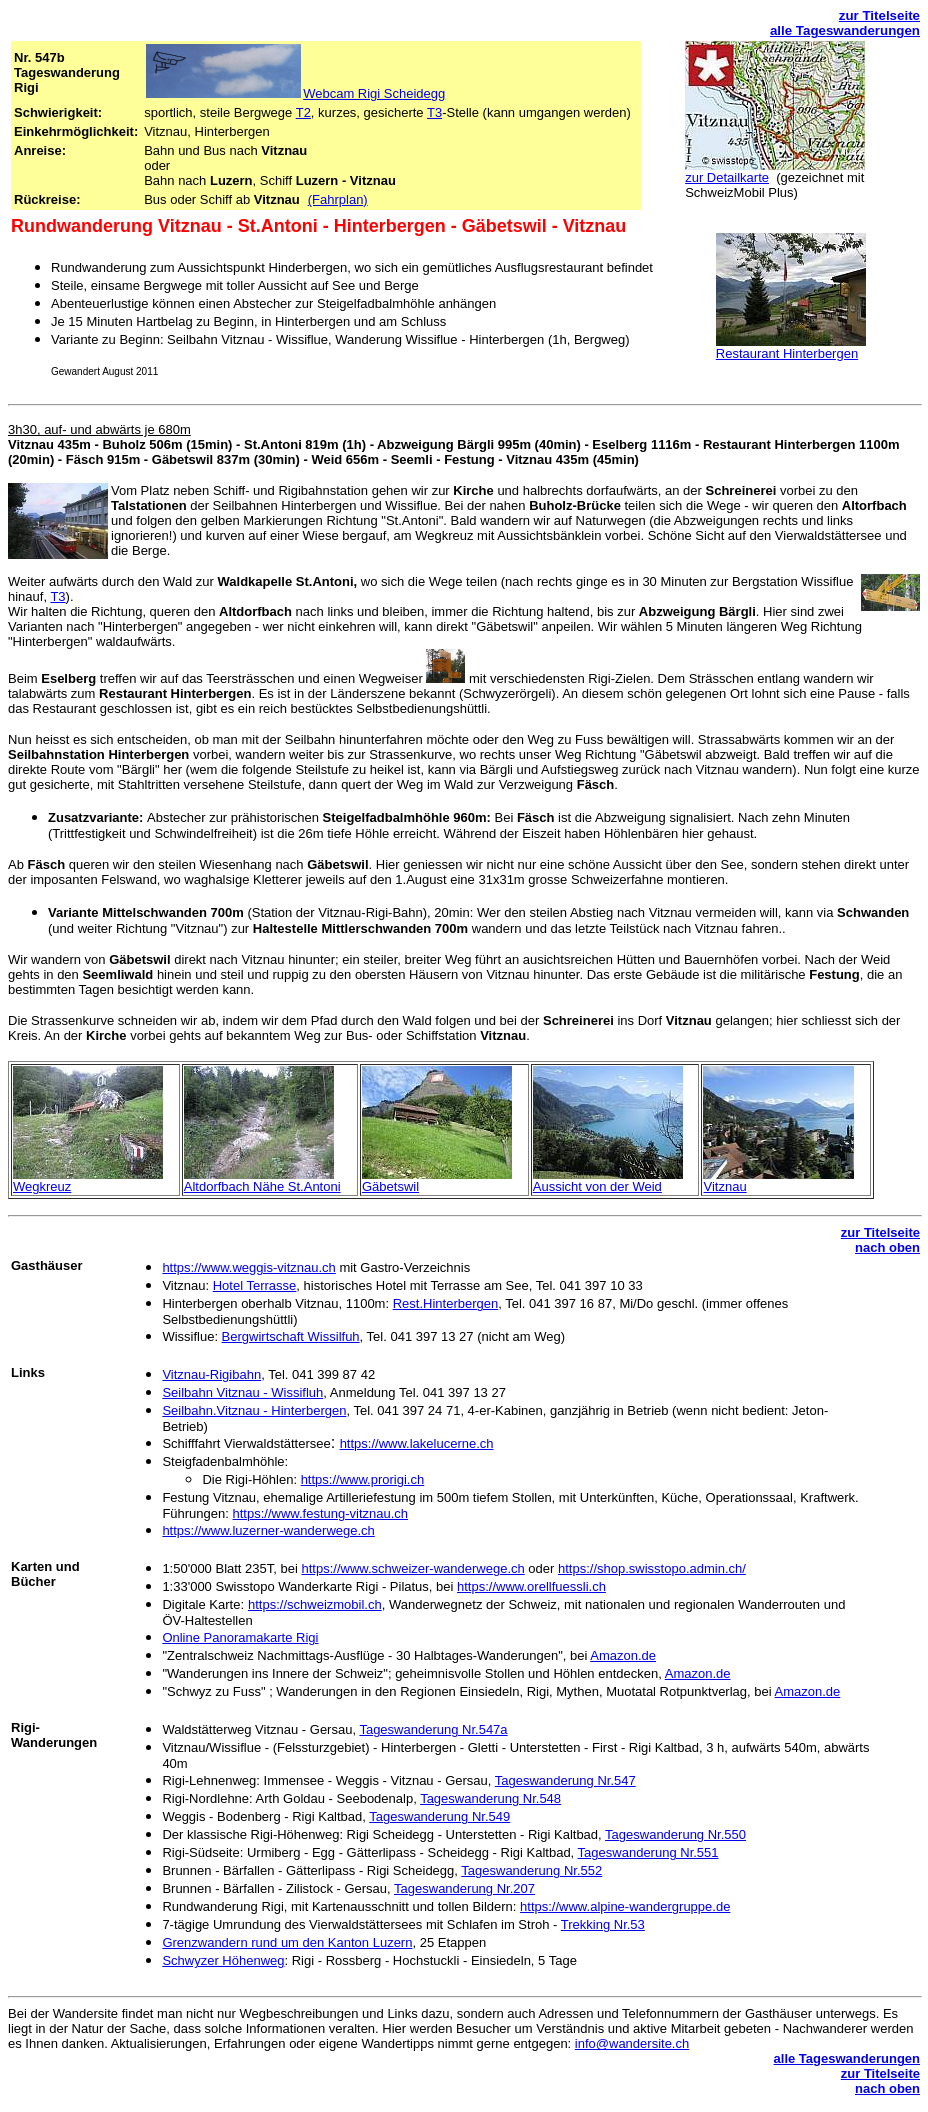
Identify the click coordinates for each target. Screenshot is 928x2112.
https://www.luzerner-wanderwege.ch (268, 1530)
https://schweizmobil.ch (315, 1604)
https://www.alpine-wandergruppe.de (625, 1906)
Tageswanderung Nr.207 (464, 1888)
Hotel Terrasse (255, 1285)
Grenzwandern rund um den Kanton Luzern (287, 1942)
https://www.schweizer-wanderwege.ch (412, 1568)
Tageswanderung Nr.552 (531, 1870)
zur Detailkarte (727, 177)
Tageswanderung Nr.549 (439, 1816)
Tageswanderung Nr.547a (433, 1729)
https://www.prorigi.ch (363, 1479)
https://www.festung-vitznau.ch (320, 1513)
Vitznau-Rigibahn (211, 1374)
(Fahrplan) (338, 199)
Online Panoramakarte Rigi (240, 1637)
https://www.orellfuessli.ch (531, 1586)
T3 (434, 112)
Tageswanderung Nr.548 (490, 1798)
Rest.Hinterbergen (446, 1303)
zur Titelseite (879, 15)
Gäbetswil (390, 1186)
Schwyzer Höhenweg (223, 1960)
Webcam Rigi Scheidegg (374, 93)
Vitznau (724, 1186)
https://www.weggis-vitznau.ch (248, 1267)
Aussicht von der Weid (597, 1186)
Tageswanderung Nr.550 (675, 1834)
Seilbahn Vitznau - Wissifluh (242, 1392)
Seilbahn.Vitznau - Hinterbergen (254, 1410)
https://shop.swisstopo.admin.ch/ (652, 1568)
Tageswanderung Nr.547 (565, 1780)
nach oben (887, 1247)
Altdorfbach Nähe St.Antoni (262, 1186)
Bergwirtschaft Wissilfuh (291, 1336)
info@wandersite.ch (632, 2043)
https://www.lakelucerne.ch (417, 1443)
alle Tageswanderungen (845, 30)
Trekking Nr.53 (603, 1924)
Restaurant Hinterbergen (787, 353)
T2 (303, 112)
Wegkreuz (42, 1186)
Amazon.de (623, 1655)
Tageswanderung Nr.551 (648, 1852)
